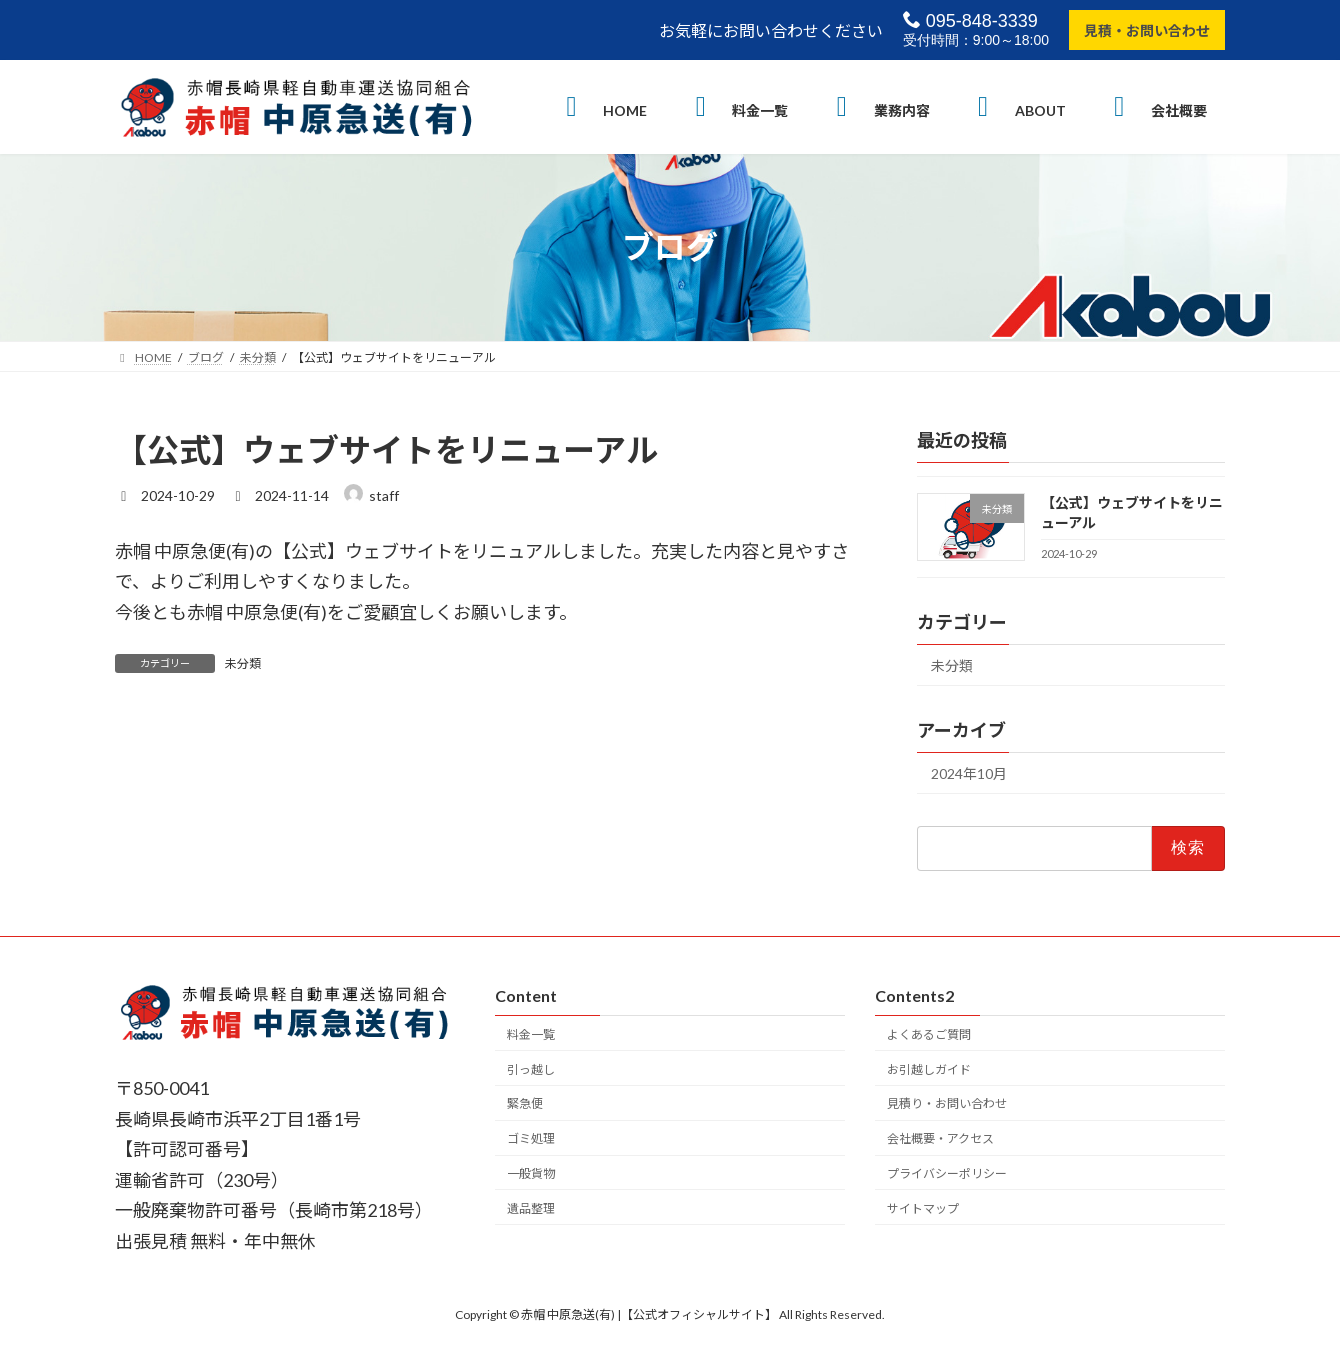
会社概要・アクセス (940, 1138)
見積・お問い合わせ (1147, 30)
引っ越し (531, 1068)
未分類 (243, 663)
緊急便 (525, 1103)
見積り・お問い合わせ (947, 1103)
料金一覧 (531, 1033)
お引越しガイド (929, 1068)
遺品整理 (531, 1207)
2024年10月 (969, 773)
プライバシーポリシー (947, 1173)
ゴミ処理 (531, 1138)
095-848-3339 (970, 20)
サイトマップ (923, 1207)
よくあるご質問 (929, 1033)
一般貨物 (531, 1173)
